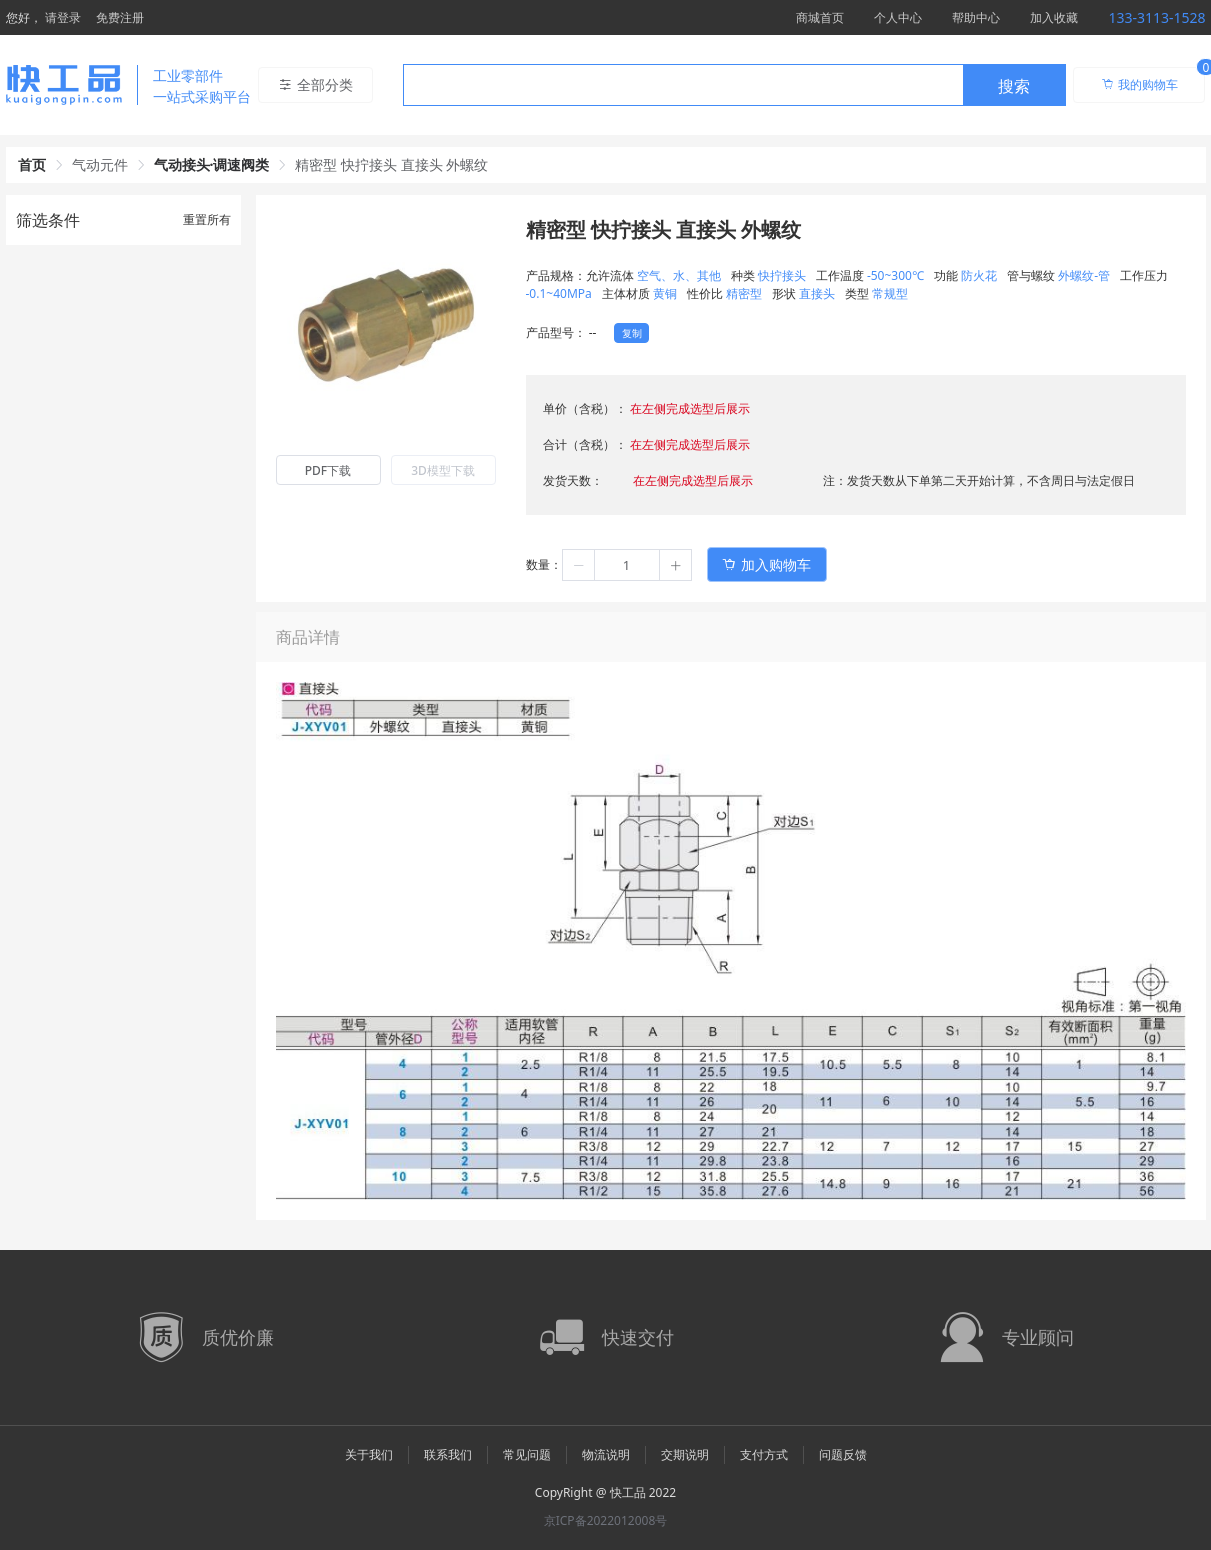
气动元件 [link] (100, 164)
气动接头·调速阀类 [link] (212, 164)
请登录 (63, 17)
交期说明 (685, 1454)
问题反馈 (843, 1454)
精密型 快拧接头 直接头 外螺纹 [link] (391, 164)
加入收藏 (1054, 17)
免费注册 (120, 17)
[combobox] (734, 85)
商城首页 (820, 17)
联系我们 (448, 1454)
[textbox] (683, 86)
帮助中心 (976, 17)
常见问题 (527, 1454)
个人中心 (898, 17)
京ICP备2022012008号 (606, 1520)
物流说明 (606, 1454)
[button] (579, 565)
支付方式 (764, 1454)
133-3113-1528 (1156, 17)
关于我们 (369, 1454)
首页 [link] (32, 164)
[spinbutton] (627, 565)
